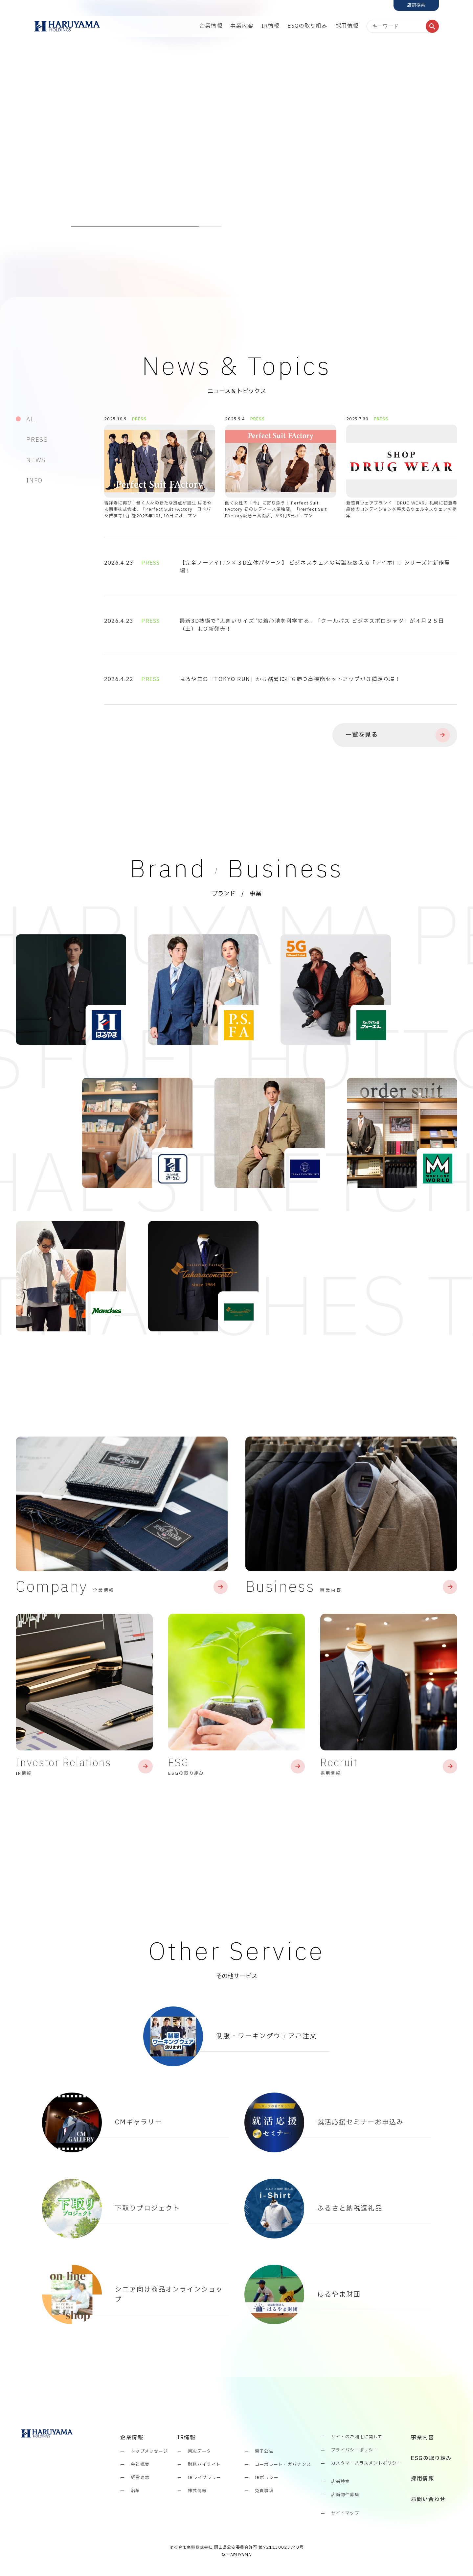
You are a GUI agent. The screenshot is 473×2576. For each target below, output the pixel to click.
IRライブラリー (204, 2478)
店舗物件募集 (345, 2495)
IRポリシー (267, 2478)
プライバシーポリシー (354, 2450)
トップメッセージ (149, 2451)
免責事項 (264, 2491)
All (30, 419)
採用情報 (347, 26)
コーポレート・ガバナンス (283, 2465)
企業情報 (210, 26)
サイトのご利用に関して (356, 2437)
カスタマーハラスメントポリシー (366, 2463)
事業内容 (241, 26)
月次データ (199, 2451)
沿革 (135, 2491)
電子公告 (264, 2451)
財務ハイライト (204, 2465)
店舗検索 (340, 2482)
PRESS (37, 439)
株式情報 (197, 2491)
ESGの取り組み (307, 26)
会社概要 (140, 2465)
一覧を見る (397, 735)
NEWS (36, 460)
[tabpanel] (236, 126)
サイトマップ (345, 2513)
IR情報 (270, 26)
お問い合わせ (428, 2499)
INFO (34, 480)
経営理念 (140, 2478)
